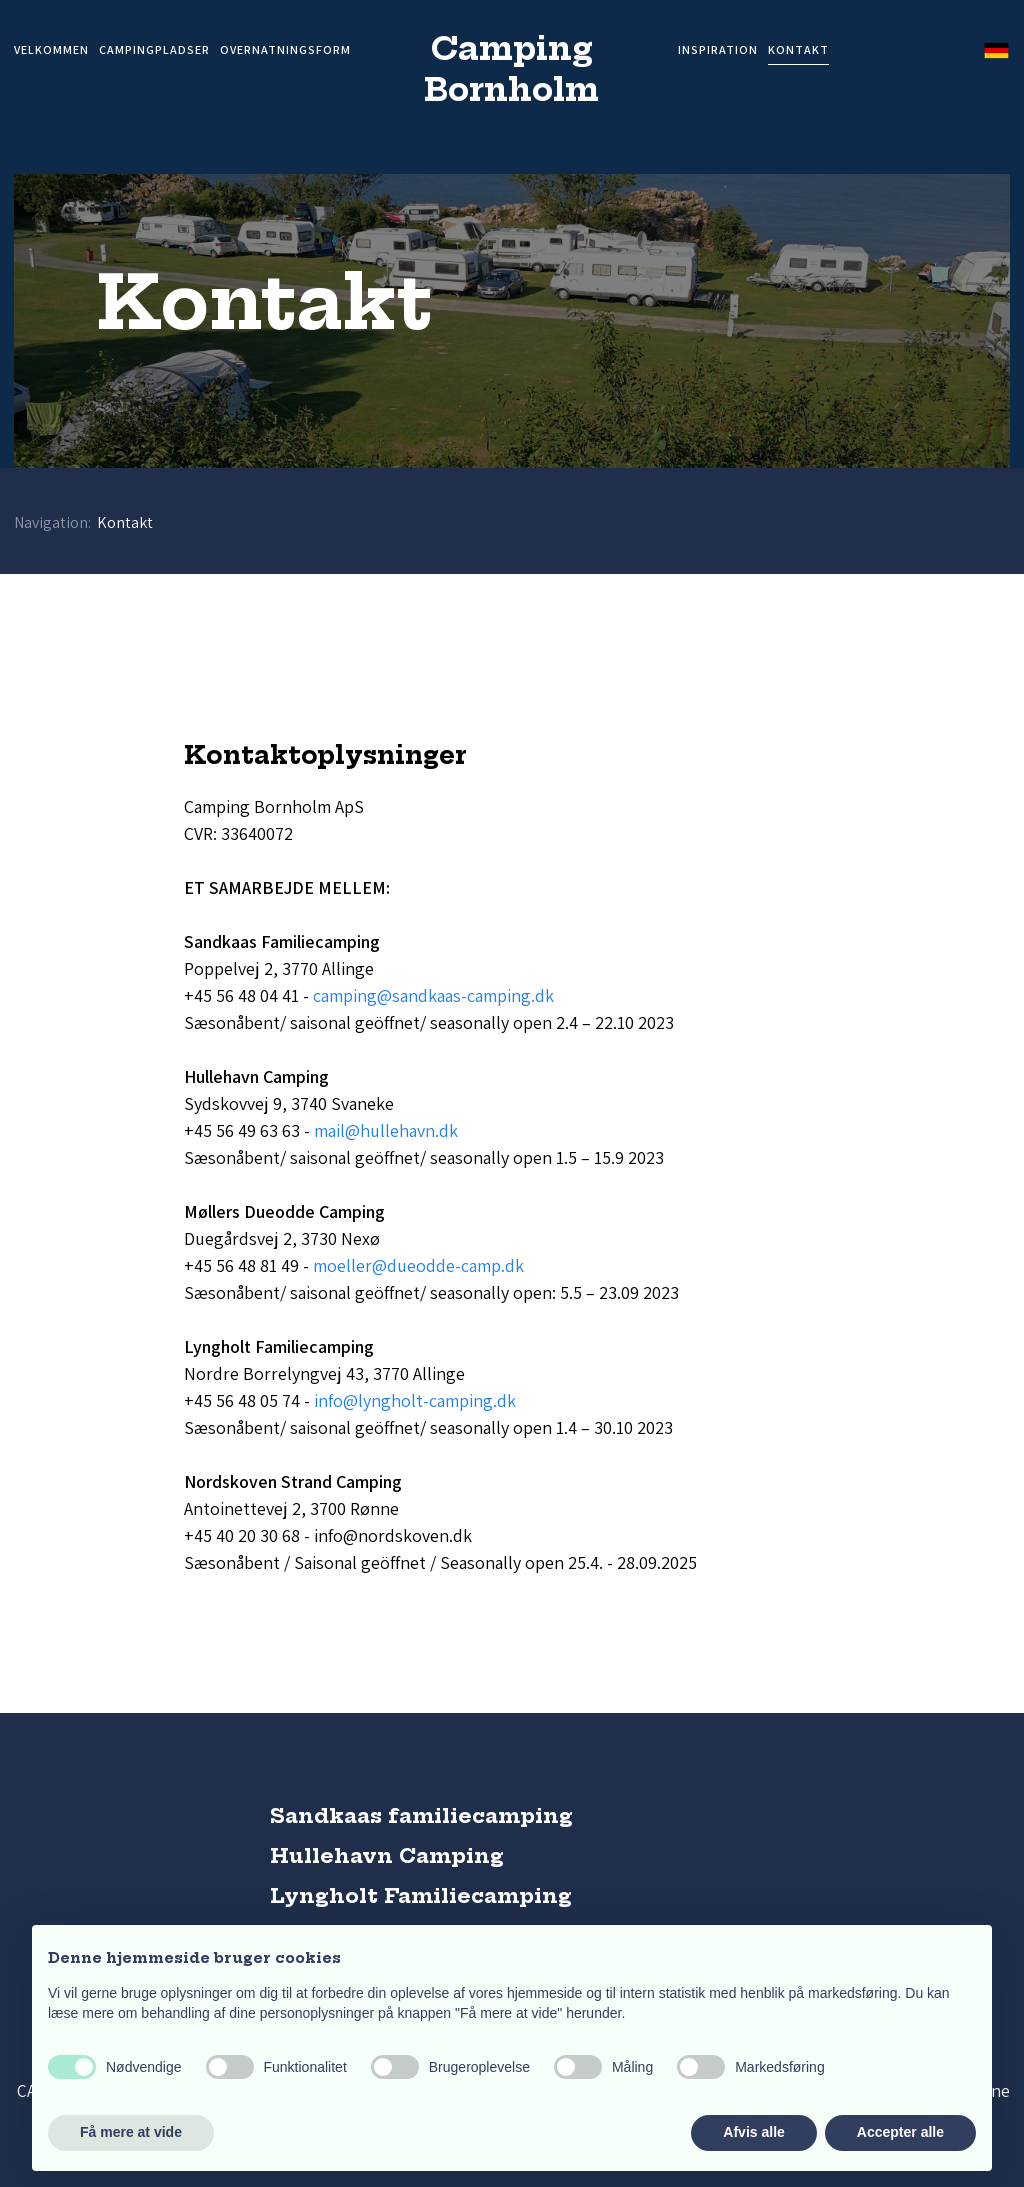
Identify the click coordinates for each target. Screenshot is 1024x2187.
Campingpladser (154, 50)
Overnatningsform (285, 50)
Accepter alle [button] (900, 2132)
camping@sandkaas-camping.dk (433, 995)
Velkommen (51, 50)
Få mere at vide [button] (131, 2132)
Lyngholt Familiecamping (421, 1895)
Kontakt (798, 50)
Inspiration (718, 50)
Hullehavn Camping (387, 1855)
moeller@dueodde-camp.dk (418, 1265)
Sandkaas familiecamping (421, 1815)
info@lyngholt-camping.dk (415, 1400)
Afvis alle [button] (753, 2132)
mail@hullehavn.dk (386, 1130)
